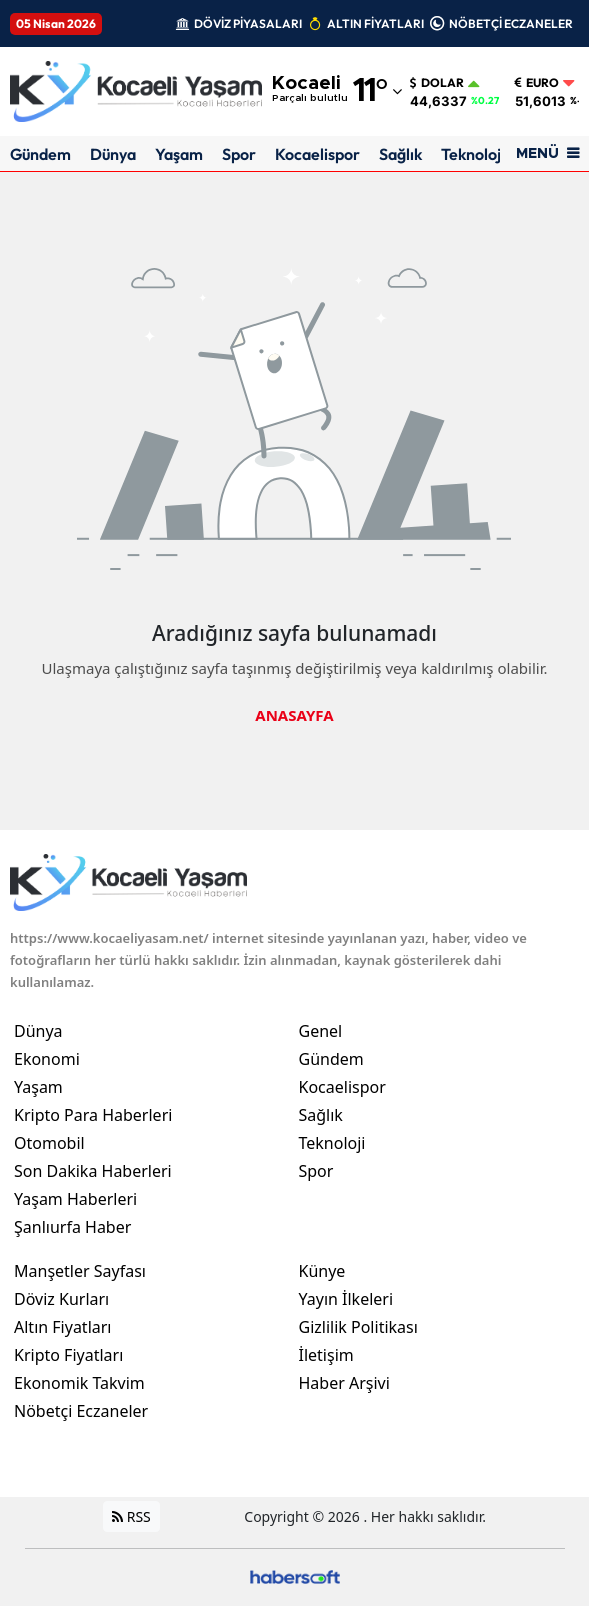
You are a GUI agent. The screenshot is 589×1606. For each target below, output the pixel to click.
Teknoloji (473, 154)
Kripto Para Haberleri (93, 1115)
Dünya (113, 154)
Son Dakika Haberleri (93, 1171)
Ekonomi (47, 1059)
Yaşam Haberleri (75, 1199)
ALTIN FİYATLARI (375, 23)
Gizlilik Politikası (358, 1327)
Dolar (437, 83)
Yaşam (179, 154)
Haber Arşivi (344, 1383)
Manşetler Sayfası (80, 1271)
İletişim (326, 1355)
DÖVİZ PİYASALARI (248, 23)
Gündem (40, 154)
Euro (537, 83)
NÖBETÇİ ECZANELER (511, 23)
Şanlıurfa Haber (72, 1227)
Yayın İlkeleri (346, 1299)
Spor (239, 154)
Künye (322, 1271)
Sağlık (400, 154)
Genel (321, 1031)
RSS (131, 1516)
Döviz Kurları (61, 1299)
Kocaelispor (317, 154)
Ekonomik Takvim (79, 1383)
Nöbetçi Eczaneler (81, 1411)
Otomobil (49, 1143)
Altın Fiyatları (63, 1327)
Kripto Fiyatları (68, 1355)
